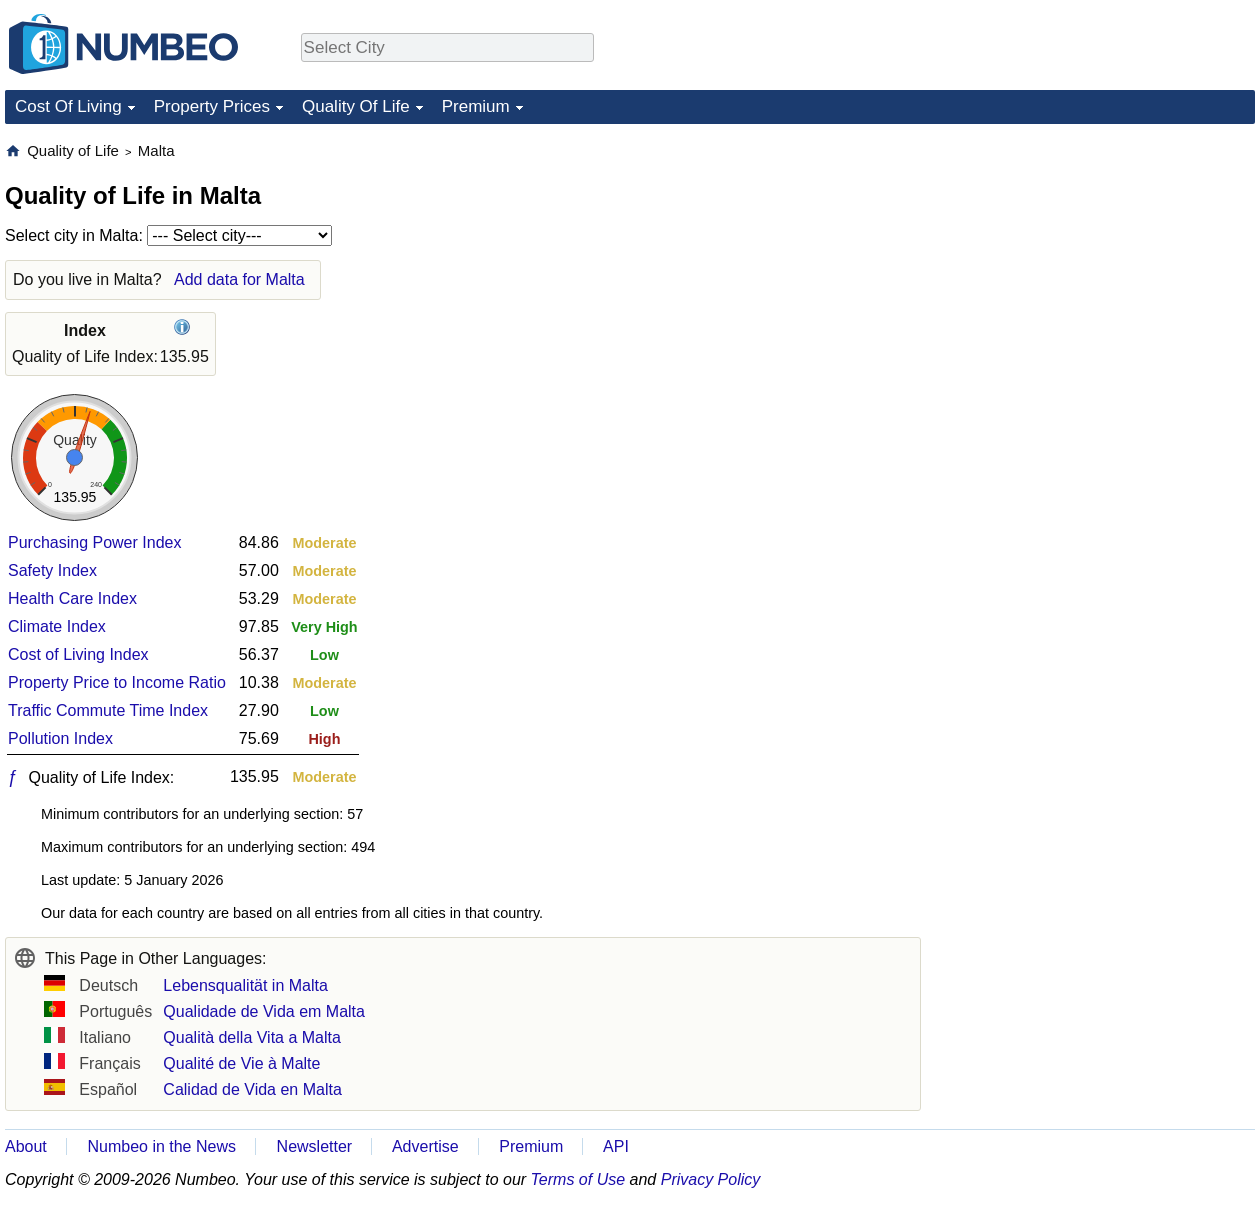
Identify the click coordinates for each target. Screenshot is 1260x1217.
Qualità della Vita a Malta (252, 1037)
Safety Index (52, 570)
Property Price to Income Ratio (117, 682)
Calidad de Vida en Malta (252, 1089)
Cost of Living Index (78, 654)
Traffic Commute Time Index (108, 710)
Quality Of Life (356, 106)
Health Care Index (72, 598)
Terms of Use (578, 1179)
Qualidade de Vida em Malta (264, 1011)
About (26, 1146)
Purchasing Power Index (94, 542)
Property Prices (212, 106)
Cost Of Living (68, 106)
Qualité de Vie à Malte (241, 1063)
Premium (476, 106)
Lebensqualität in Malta (245, 985)
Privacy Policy (711, 1179)
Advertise (425, 1146)
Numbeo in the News (161, 1146)
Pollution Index (60, 738)
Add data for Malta (239, 279)
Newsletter (315, 1146)
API (616, 1146)
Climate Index (57, 626)
